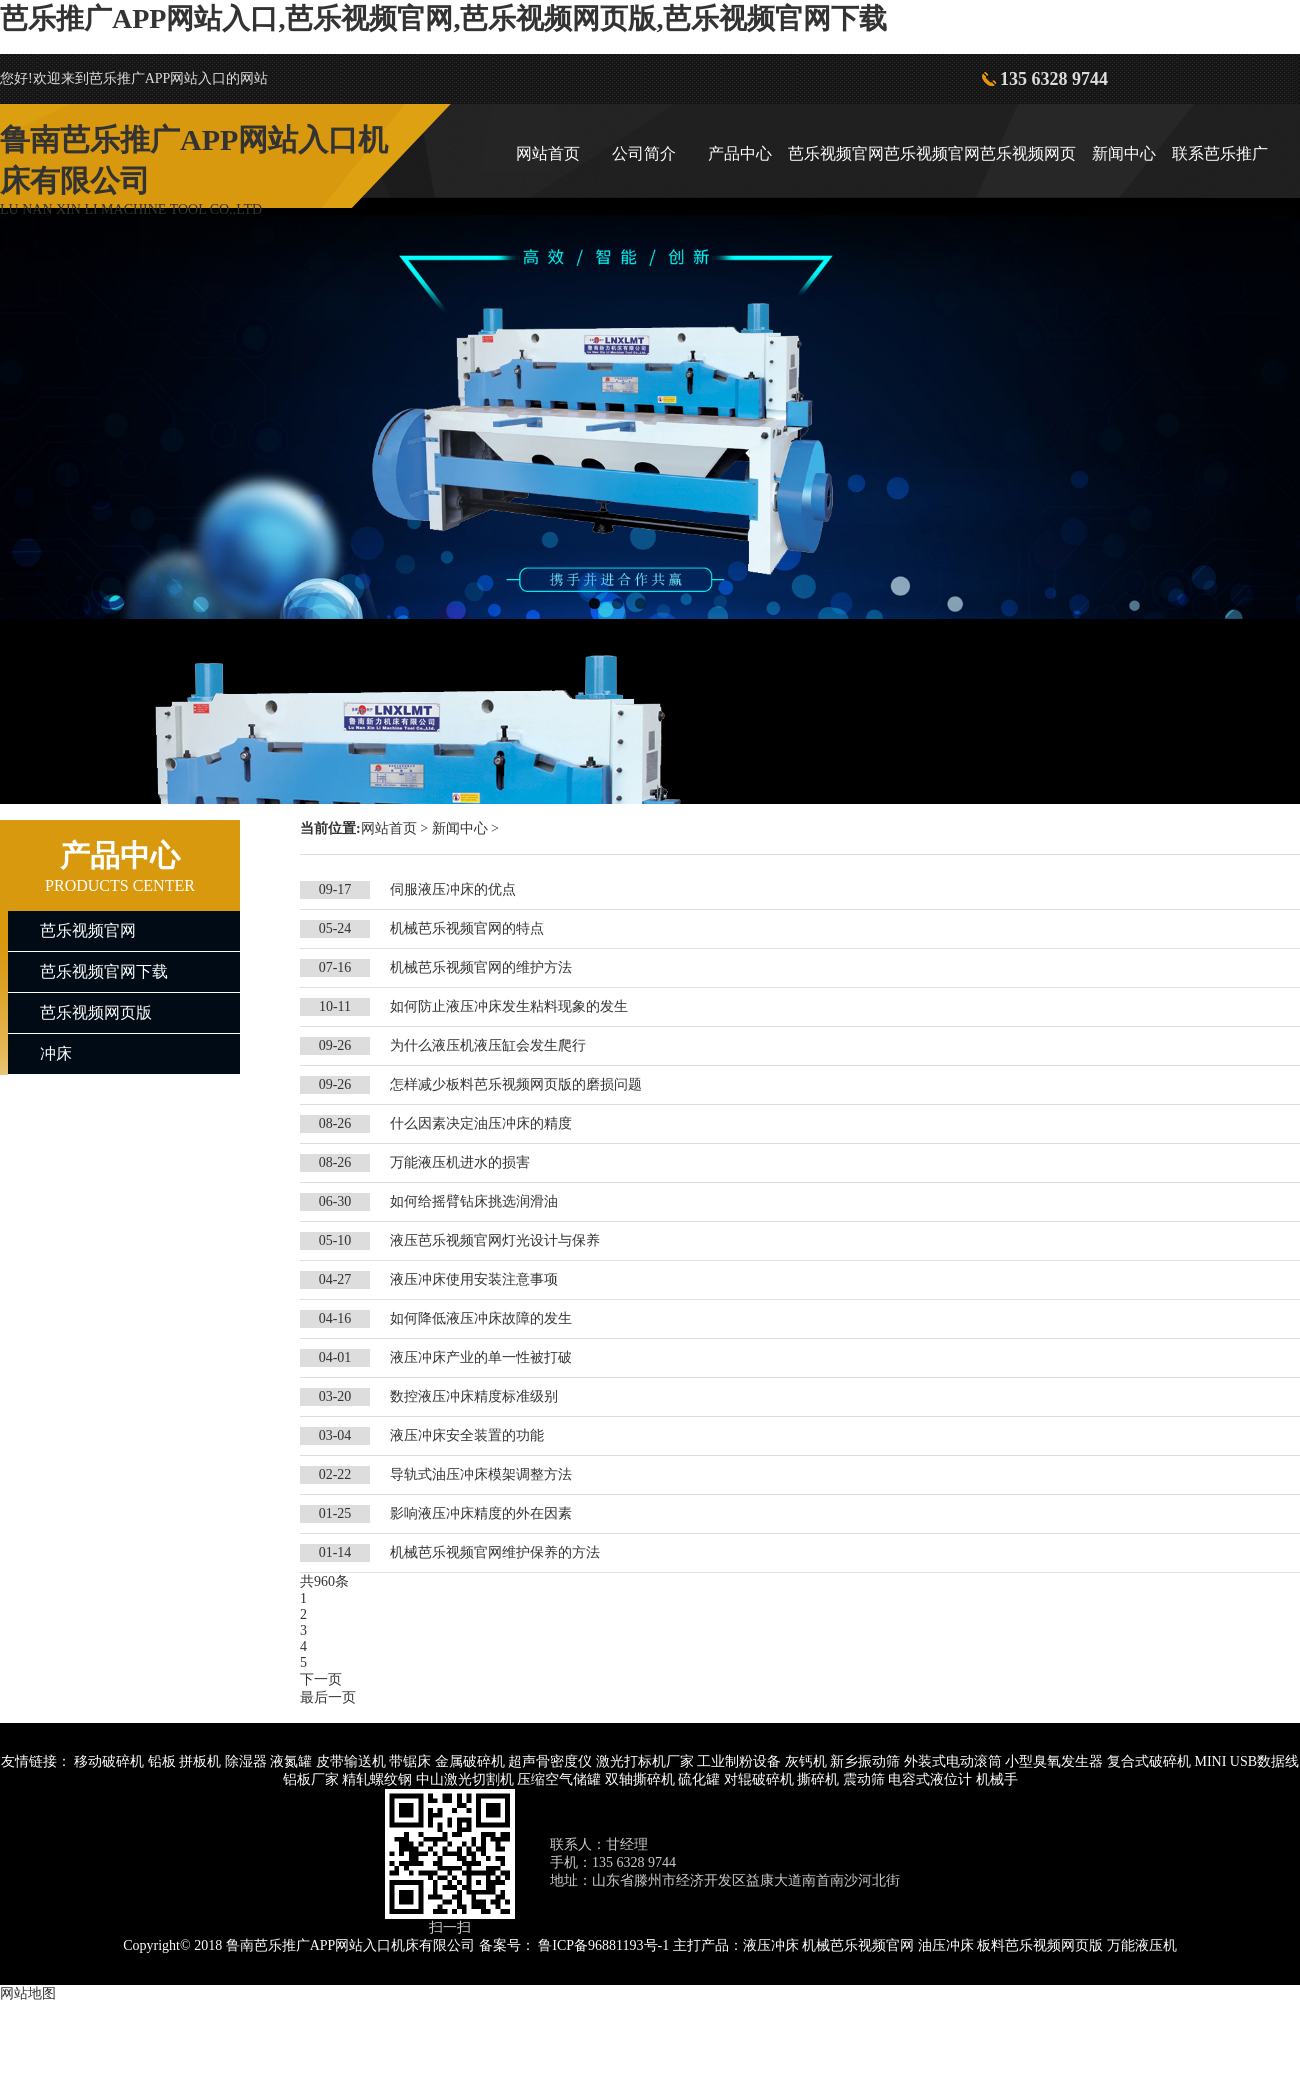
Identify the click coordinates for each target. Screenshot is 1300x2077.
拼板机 (200, 1761)
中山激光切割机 (465, 1779)
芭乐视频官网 (836, 153)
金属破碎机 (470, 1761)
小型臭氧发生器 (1054, 1761)
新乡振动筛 (865, 1761)
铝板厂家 (311, 1779)
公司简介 (644, 153)
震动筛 (864, 1779)
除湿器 (246, 1761)
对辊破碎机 (759, 1779)
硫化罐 (699, 1779)
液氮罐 (291, 1761)
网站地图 (28, 1993)
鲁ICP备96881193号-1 (603, 1945)
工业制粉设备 (739, 1761)
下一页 (321, 1679)
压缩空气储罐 (559, 1779)
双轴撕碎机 (640, 1779)
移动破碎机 (109, 1761)
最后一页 (328, 1697)
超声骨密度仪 (550, 1761)
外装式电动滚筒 (953, 1761)
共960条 (324, 1581)
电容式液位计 (930, 1779)
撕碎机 (818, 1779)
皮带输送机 (351, 1761)
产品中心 (740, 153)
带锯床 (410, 1761)
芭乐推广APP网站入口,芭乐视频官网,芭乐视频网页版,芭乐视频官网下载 (443, 18)
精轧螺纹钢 (377, 1779)
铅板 (162, 1761)
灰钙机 (806, 1761)
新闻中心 (1124, 153)
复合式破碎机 (1149, 1761)
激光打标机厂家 (645, 1761)
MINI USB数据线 (1246, 1761)
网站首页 (548, 153)
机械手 (997, 1779)
